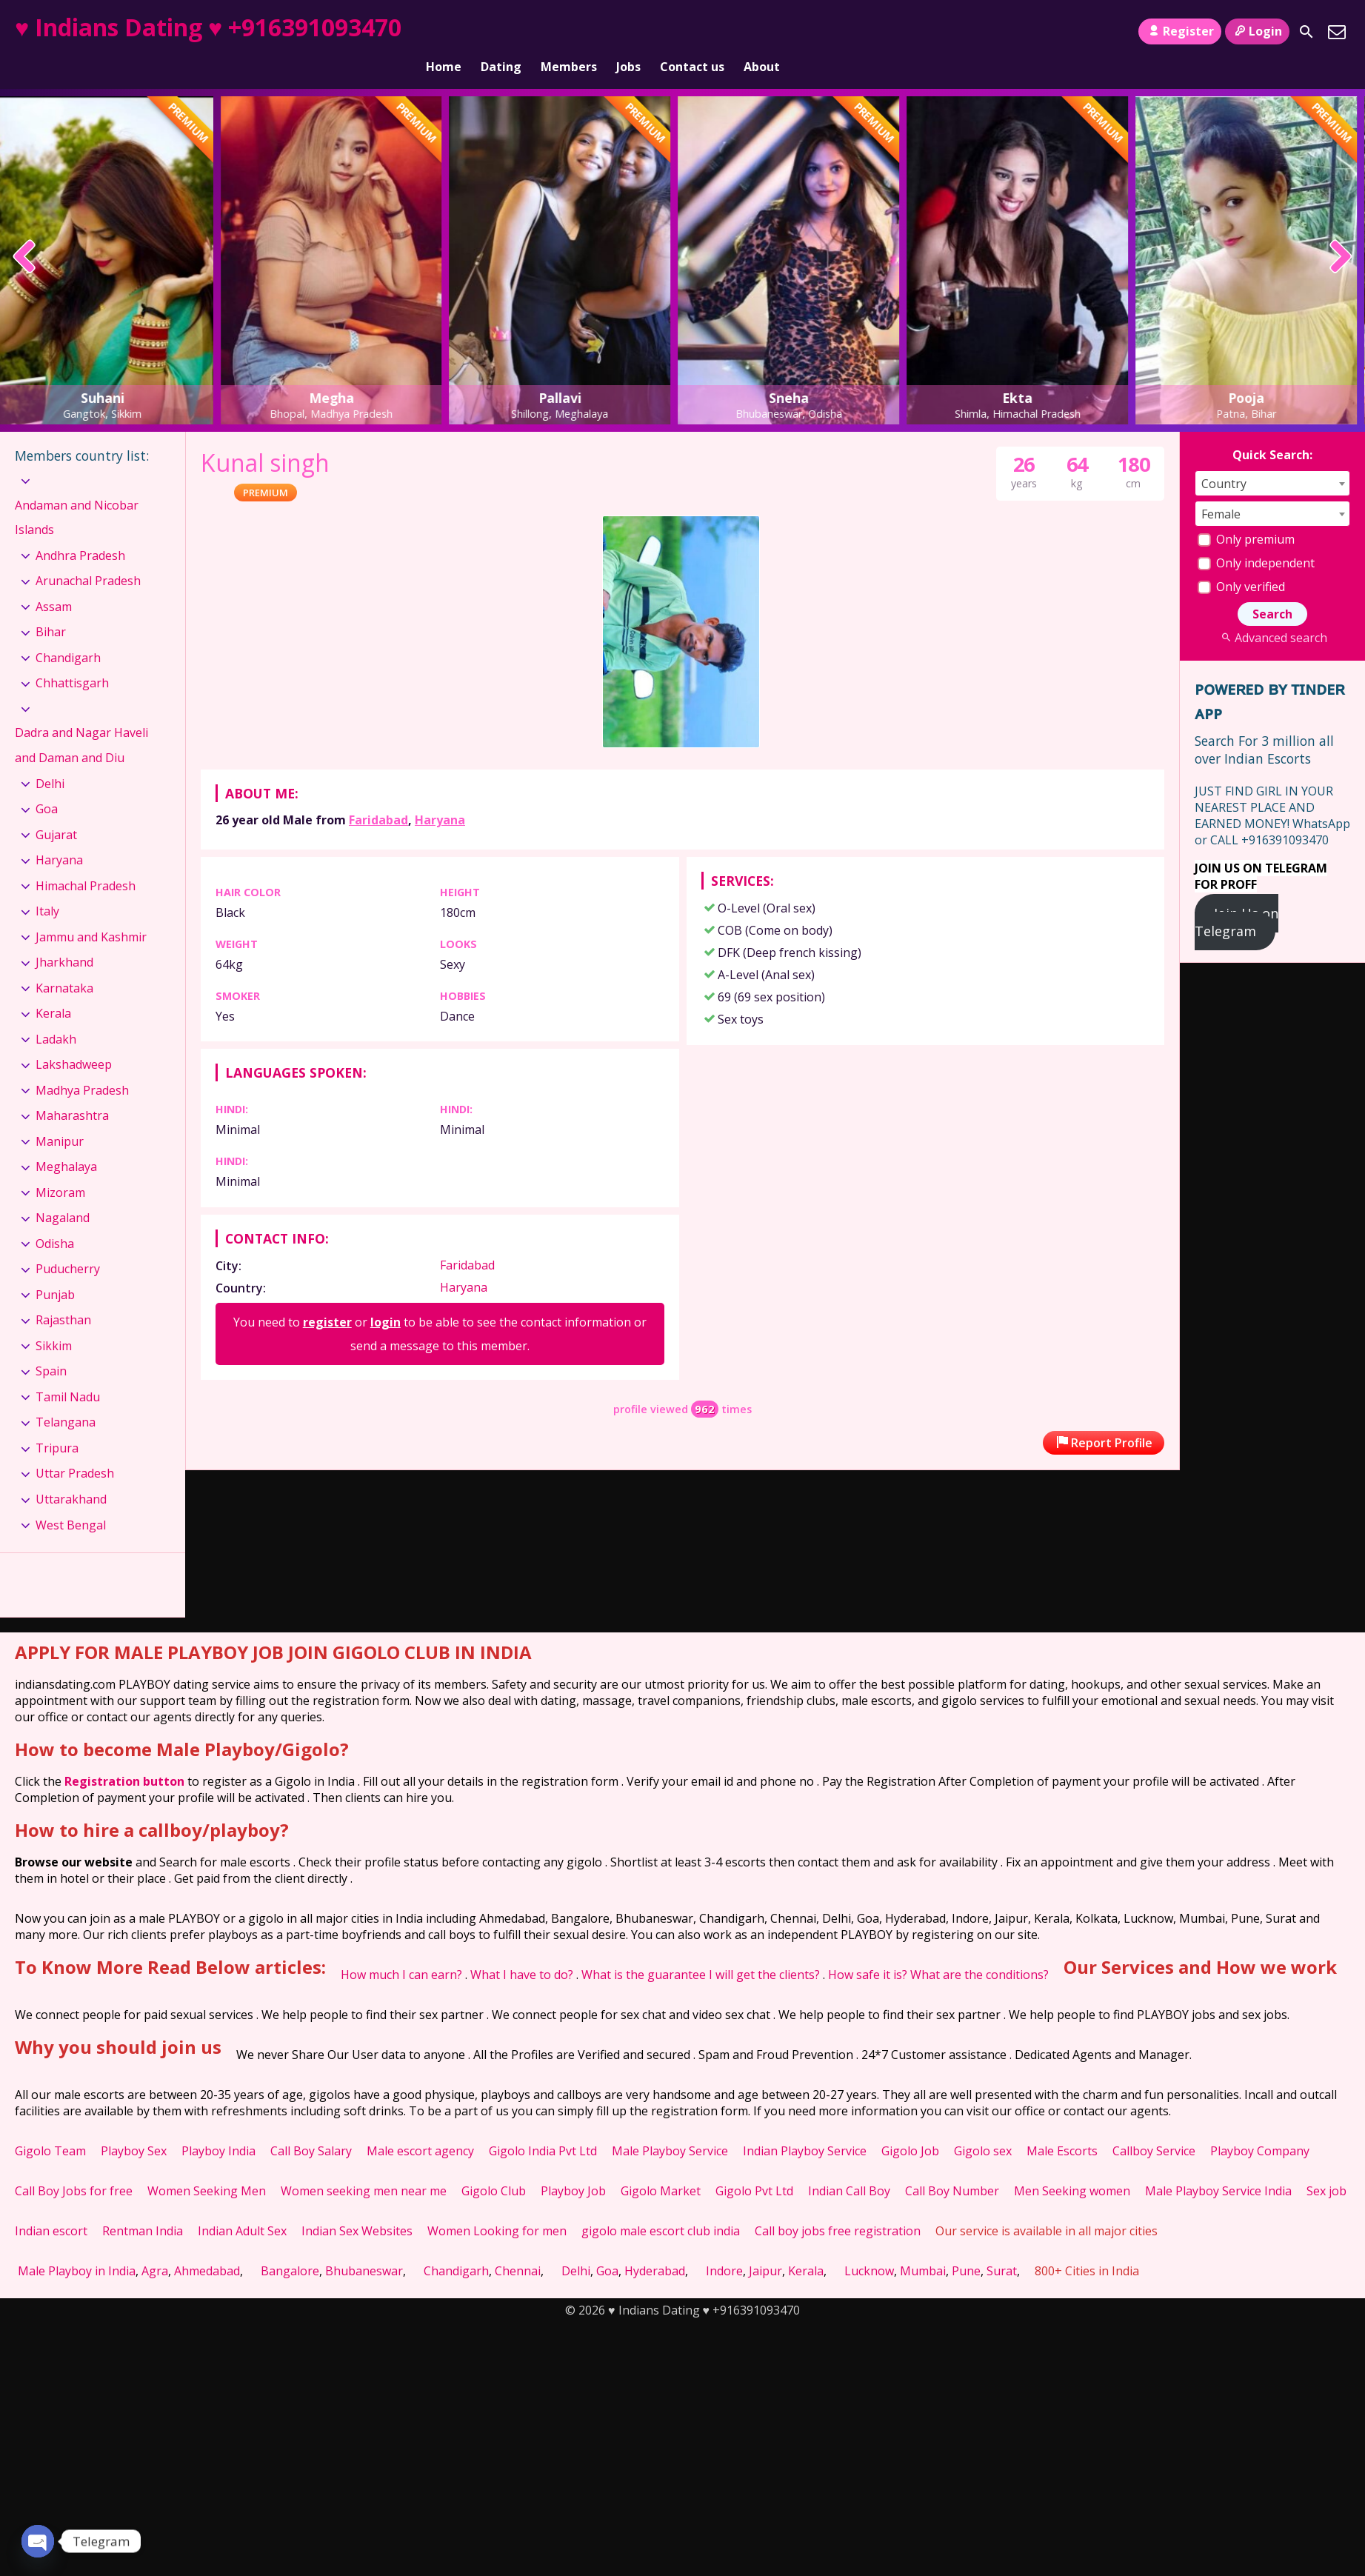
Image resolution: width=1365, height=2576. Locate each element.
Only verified (1241, 561)
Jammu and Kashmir (91, 912)
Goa (47, 783)
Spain (51, 1346)
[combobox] (1272, 458)
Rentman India (142, 2206)
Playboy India (218, 2126)
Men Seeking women (1072, 2166)
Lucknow (869, 2246)
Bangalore (290, 2246)
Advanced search (1272, 612)
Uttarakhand (71, 1474)
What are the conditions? (979, 1949)
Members (569, 32)
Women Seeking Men (206, 2166)
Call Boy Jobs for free (74, 2166)
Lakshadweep (74, 1039)
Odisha (55, 1218)
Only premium (1246, 514)
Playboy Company (1259, 2126)
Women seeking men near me (364, 2166)
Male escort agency (420, 2126)
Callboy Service (1153, 2126)
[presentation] (25, 232)
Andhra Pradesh (80, 530)
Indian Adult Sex (242, 2206)
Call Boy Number (952, 2166)
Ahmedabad (207, 2246)
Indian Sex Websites (357, 2206)
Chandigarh (68, 632)
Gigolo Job (910, 2126)
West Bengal (71, 1499)
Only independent (1256, 538)
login (385, 1297)
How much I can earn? (401, 1949)
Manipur (60, 1116)
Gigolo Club (493, 2166)
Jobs (628, 32)
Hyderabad (654, 2246)
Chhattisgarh (72, 658)
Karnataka (64, 963)
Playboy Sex (134, 2126)
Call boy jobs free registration (838, 2206)
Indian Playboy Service (805, 2126)
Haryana (440, 795)
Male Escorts (1062, 2126)
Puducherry (68, 1243)
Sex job (1326, 2166)
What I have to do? (521, 1949)
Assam (54, 581)
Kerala (53, 988)
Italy (47, 886)
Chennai (518, 2246)
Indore (724, 2246)
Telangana (66, 1397)
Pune (966, 2246)
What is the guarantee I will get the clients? (700, 1949)
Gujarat (56, 809)
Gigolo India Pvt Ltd (543, 2126)
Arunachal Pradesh (88, 555)
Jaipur (765, 2246)
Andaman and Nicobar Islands (76, 492)
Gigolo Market (661, 2166)
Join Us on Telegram (1236, 897)
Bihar (51, 606)
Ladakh (56, 1014)
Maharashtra (72, 1090)
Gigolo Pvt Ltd (754, 2166)
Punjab (55, 1269)
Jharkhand (64, 937)
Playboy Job (573, 2166)
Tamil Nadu (68, 1372)
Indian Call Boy (849, 2166)
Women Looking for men (497, 2206)
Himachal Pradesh (86, 860)
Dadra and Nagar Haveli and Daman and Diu (81, 720)
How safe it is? (867, 1949)
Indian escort (51, 2206)
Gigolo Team (50, 2126)
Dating (501, 32)
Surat (1002, 2246)
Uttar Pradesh (75, 1448)
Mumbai (923, 2246)
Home (443, 32)
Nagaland (63, 1192)
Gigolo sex (983, 2126)
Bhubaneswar (364, 2246)
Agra (154, 2246)
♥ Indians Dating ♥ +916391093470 (208, 27)
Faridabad (378, 795)
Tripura (57, 1423)
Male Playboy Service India (1218, 2166)
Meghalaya (66, 1141)
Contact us (692, 32)
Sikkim (54, 1320)
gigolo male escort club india (660, 2206)
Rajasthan (63, 1295)
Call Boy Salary (311, 2126)
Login (1257, 31)
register (327, 1297)
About (762, 32)
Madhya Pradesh (82, 1065)
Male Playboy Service (670, 2126)
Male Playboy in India (77, 2246)
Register (1179, 31)
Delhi (50, 758)
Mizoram (60, 1167)
